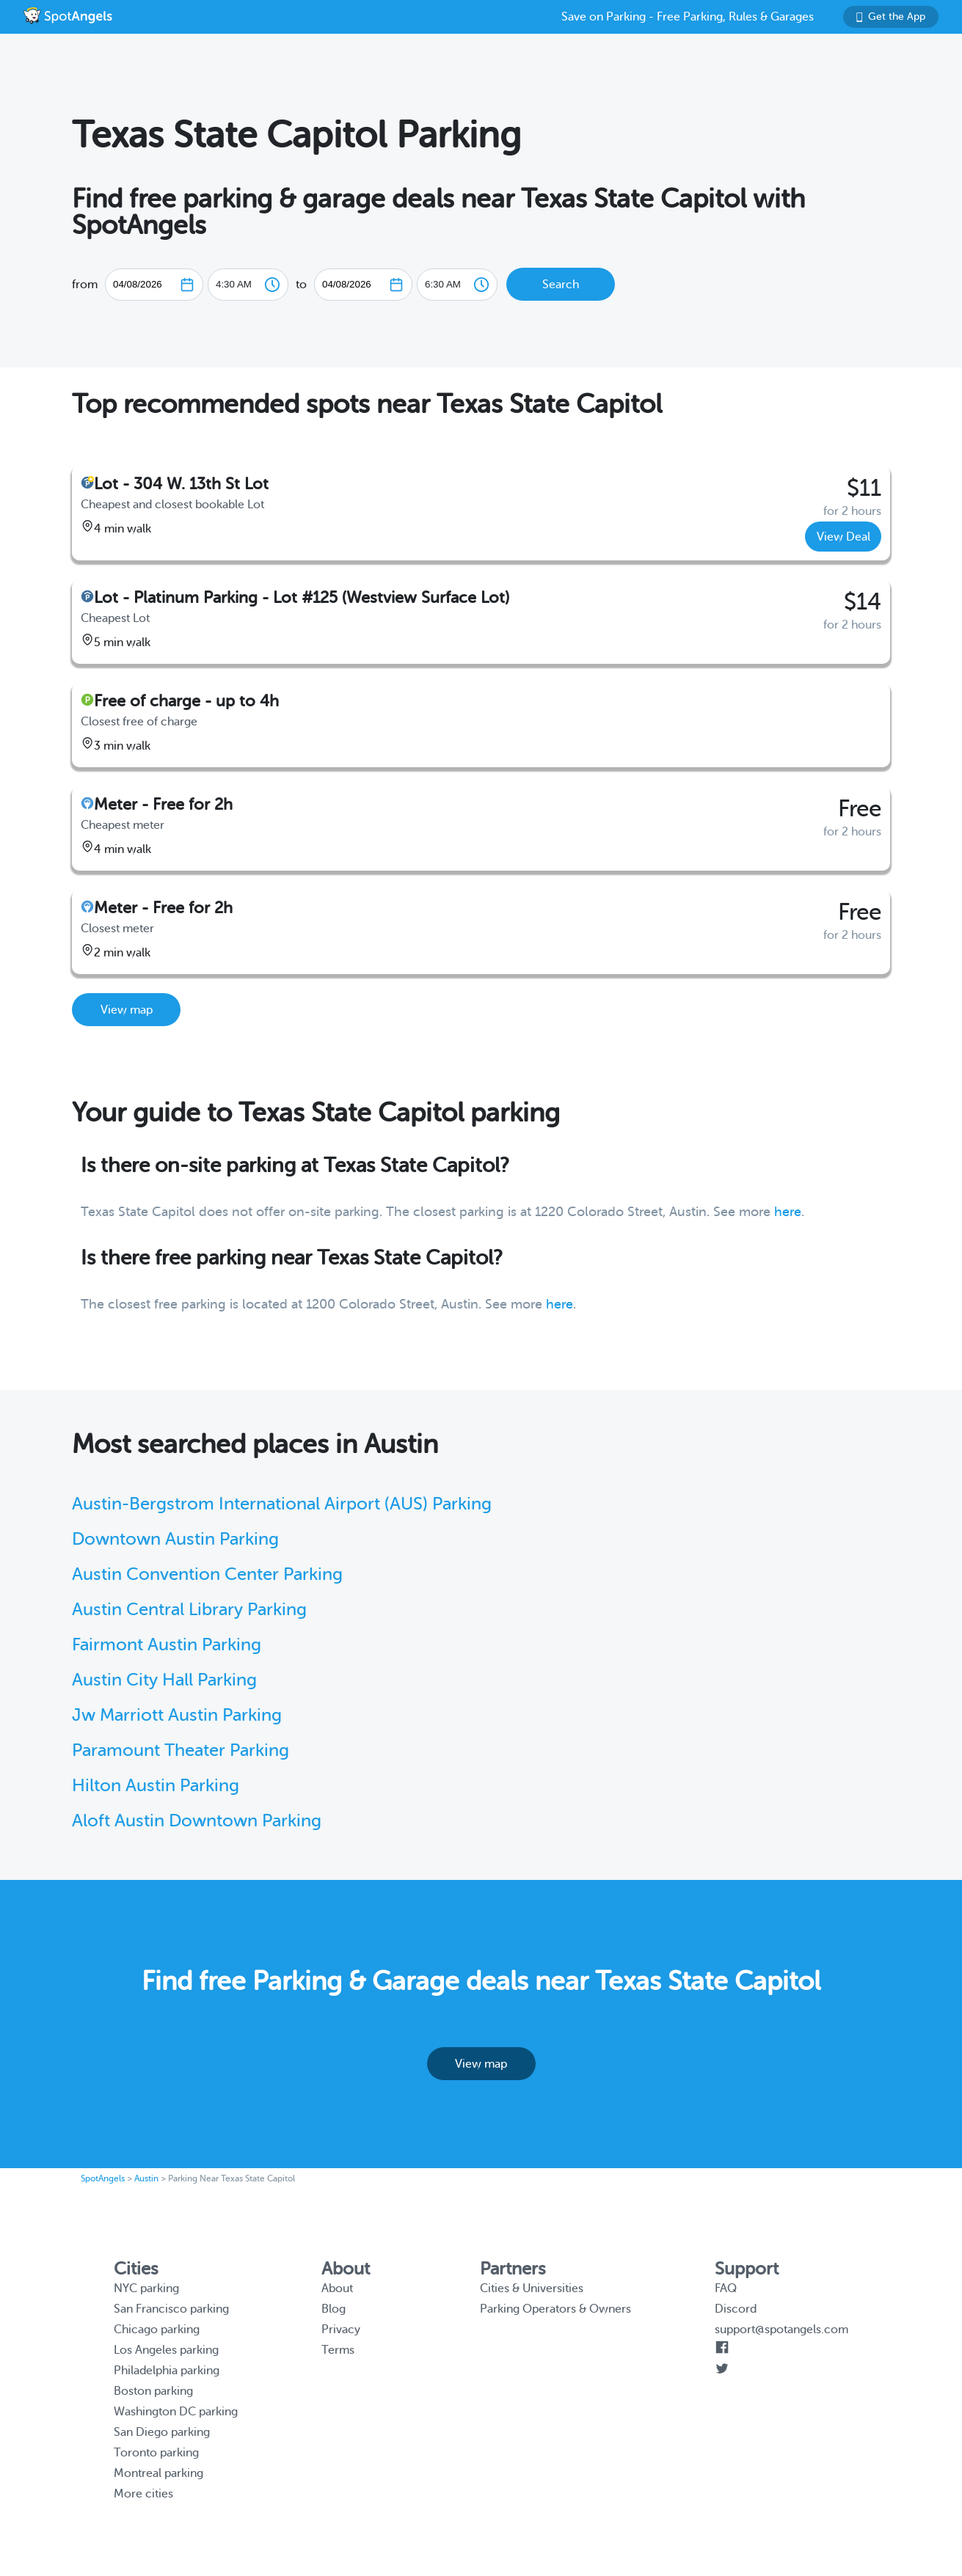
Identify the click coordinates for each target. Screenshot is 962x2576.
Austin (146, 2178)
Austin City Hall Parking (164, 1680)
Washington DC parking (176, 2411)
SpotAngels (103, 2178)
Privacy (340, 2329)
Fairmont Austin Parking (166, 1645)
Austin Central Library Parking (189, 1610)
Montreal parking (158, 2473)
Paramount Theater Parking (180, 1750)
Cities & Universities (531, 2288)
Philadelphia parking (166, 2370)
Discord (736, 2309)
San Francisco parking (171, 2309)
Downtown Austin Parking (175, 1539)
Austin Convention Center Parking (207, 1574)
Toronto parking (156, 2452)
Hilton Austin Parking (155, 1786)
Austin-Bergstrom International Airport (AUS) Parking (282, 1504)
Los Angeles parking (166, 2350)
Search (560, 284)
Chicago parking (157, 2329)
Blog (333, 2309)
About (337, 2288)
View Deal (843, 537)
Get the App (890, 16)
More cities (143, 2493)
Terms (337, 2350)
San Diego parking (162, 2432)
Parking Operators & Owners (555, 2309)
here (787, 1211)
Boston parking (153, 2391)
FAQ (726, 2288)
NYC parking (146, 2288)
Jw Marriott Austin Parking (177, 1715)
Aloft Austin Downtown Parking (196, 1821)
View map (127, 1010)
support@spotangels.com (781, 2329)
